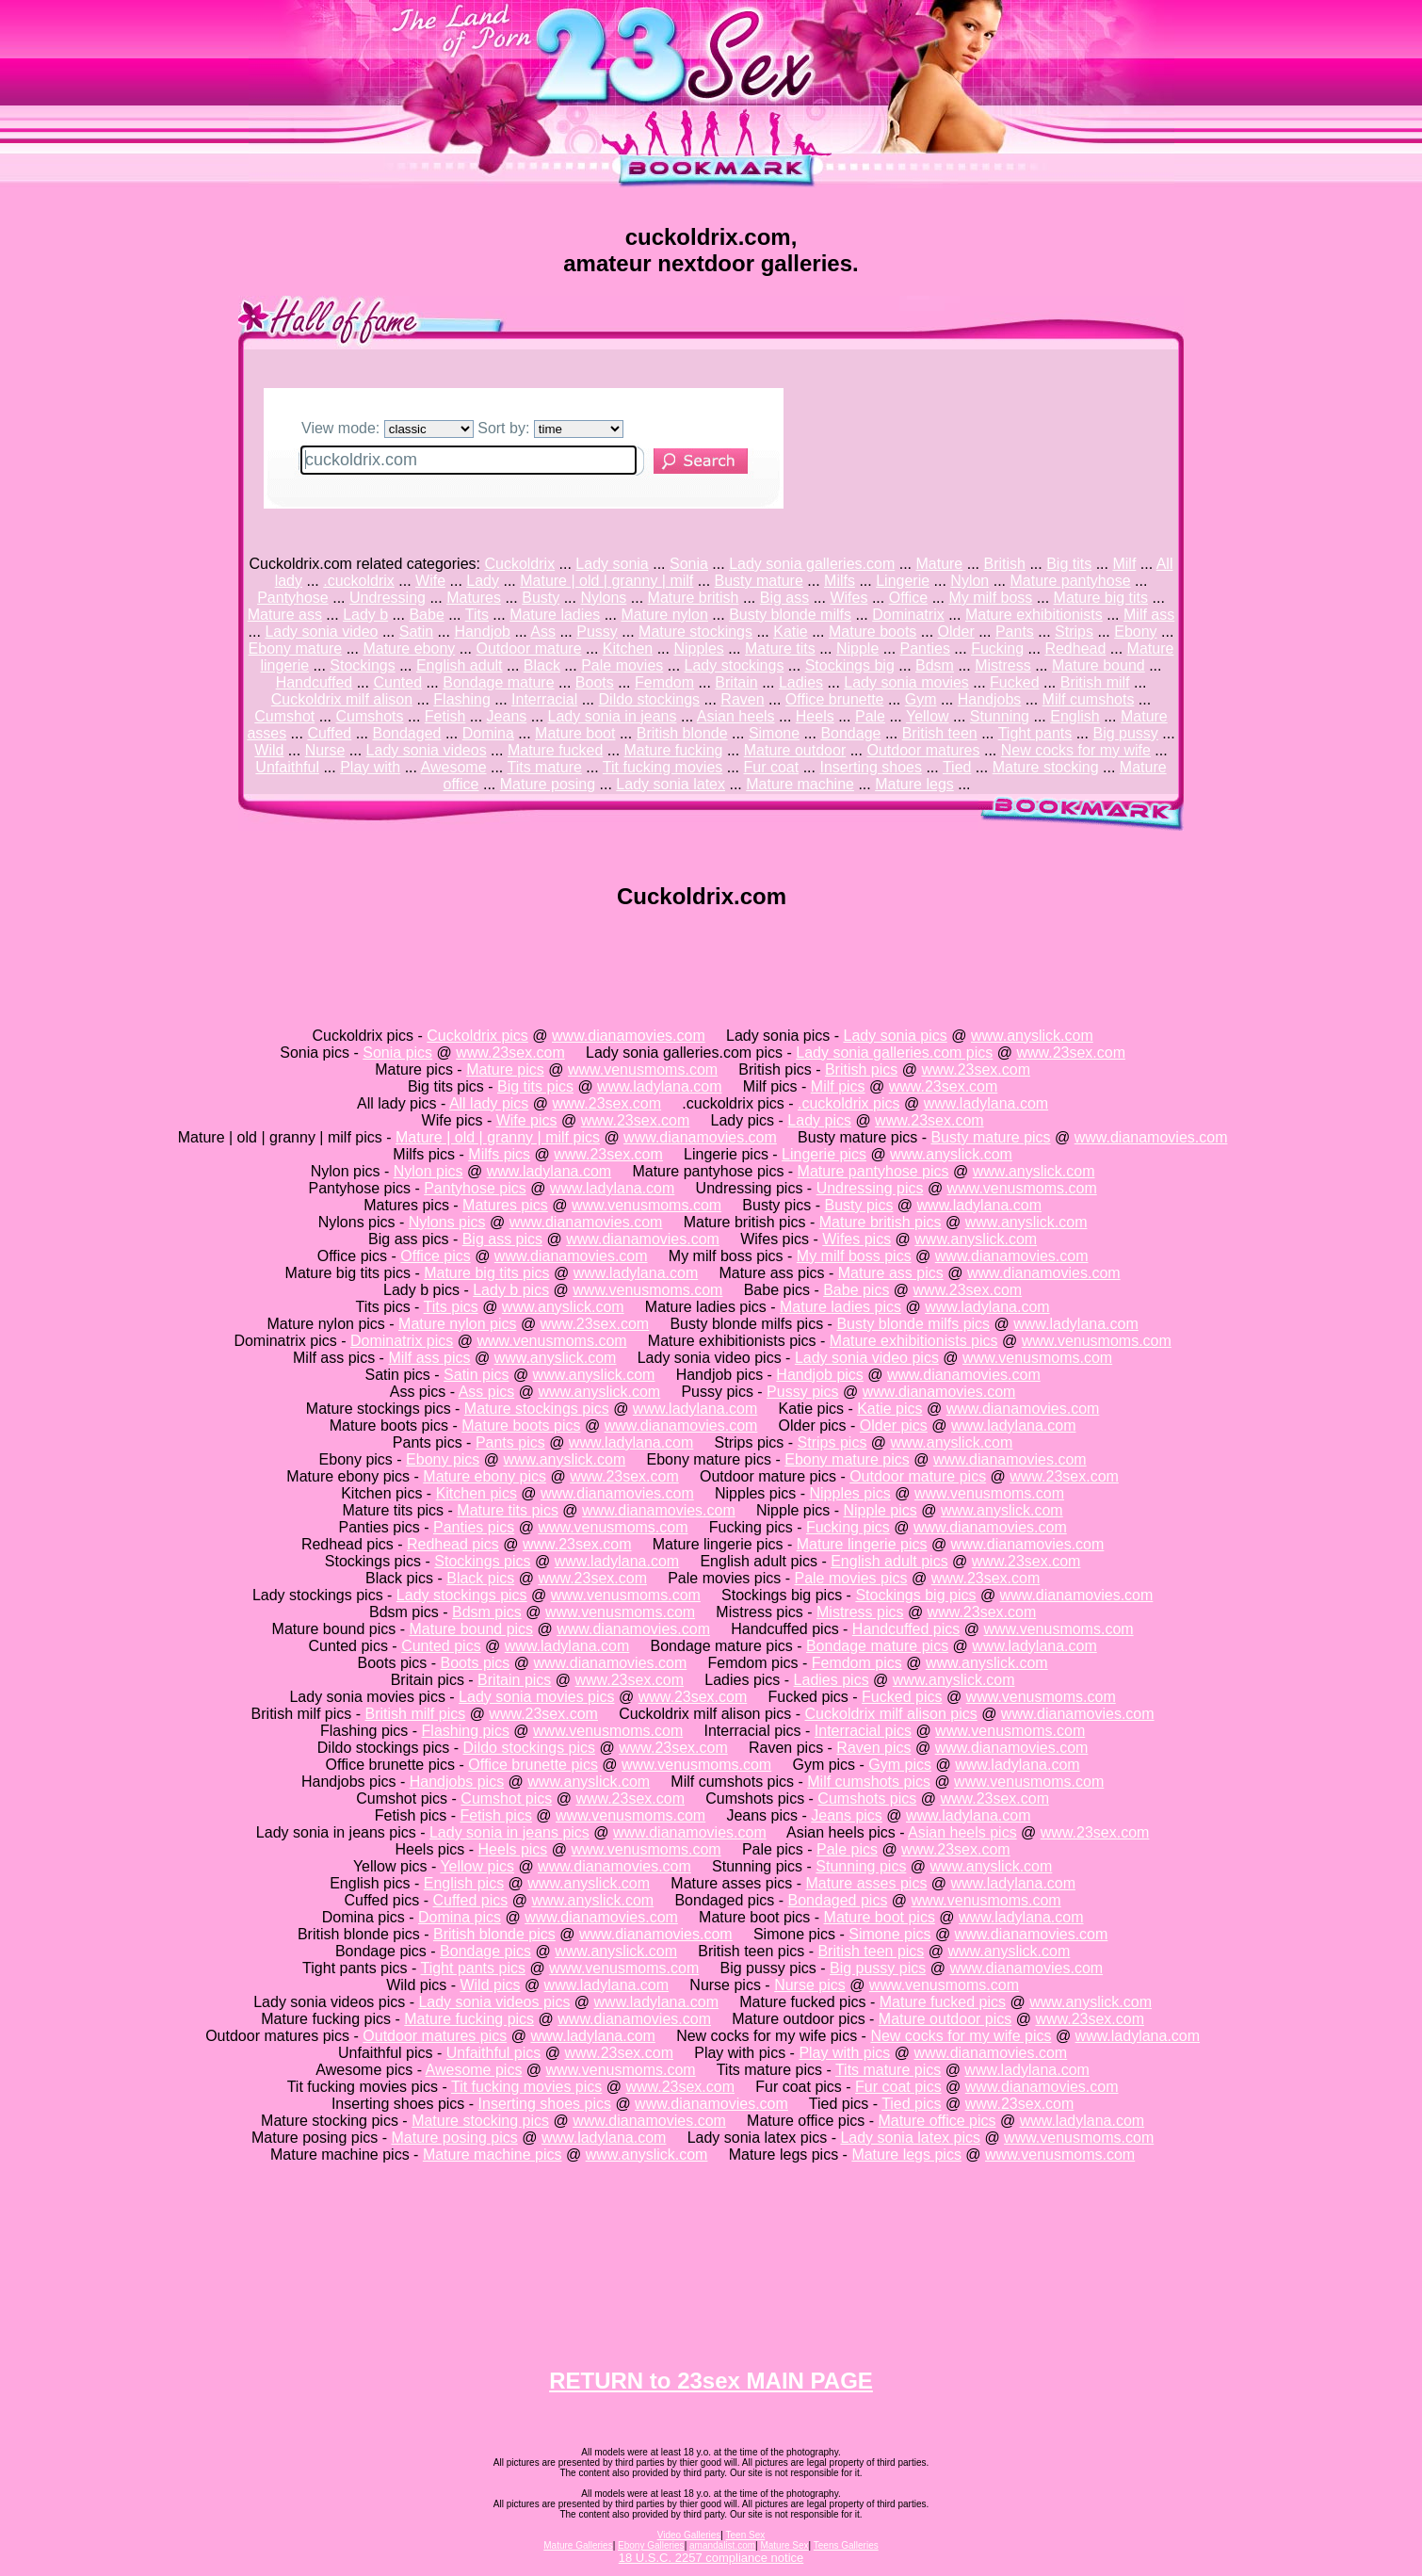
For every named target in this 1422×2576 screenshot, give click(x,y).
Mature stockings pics (536, 1409)
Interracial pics (863, 1731)
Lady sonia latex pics (910, 2138)
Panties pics (473, 1527)
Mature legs (914, 784)
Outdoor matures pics (435, 2036)
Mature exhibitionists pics (914, 1341)
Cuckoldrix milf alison (341, 699)
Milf (1124, 564)
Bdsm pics (487, 1612)
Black (542, 665)
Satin (416, 632)
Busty (540, 598)
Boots (594, 682)
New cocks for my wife (1076, 750)
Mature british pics (880, 1222)
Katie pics (889, 1409)
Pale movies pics (850, 1578)
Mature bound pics (471, 1629)
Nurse (325, 750)
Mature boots (872, 632)
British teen (940, 733)
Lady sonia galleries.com (812, 564)
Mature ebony (409, 648)
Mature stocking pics (480, 2121)
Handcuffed (314, 682)
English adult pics (889, 1561)
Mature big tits (1101, 598)
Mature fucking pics (469, 2019)
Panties (925, 648)
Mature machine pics (492, 2155)
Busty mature (759, 581)
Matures (473, 598)
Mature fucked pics (943, 2002)
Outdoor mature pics (917, 1476)
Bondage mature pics (877, 1646)
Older (956, 632)
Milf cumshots (1088, 699)
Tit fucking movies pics (526, 2087)
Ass (543, 632)
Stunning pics (861, 1866)
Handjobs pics (457, 1782)
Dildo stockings (650, 699)
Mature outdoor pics (945, 2019)
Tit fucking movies (662, 767)
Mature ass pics (891, 1273)
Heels (815, 716)
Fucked (1014, 682)
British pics (861, 1069)
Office (909, 598)
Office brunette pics (533, 1765)
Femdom (664, 682)
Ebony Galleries (651, 2545)
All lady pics (488, 1103)
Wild (268, 750)
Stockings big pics (915, 1595)
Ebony (1135, 632)
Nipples (698, 648)
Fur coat (772, 767)
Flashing (461, 699)
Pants (1014, 632)
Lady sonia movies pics (536, 1697)
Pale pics (847, 1849)
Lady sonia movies (906, 682)
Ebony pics (442, 1459)
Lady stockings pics (461, 1595)
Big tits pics (535, 1086)
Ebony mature (296, 648)
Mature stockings (695, 632)
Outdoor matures (922, 750)
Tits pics (451, 1307)
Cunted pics (441, 1646)
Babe (426, 615)
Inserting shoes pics (544, 2104)
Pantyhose (293, 598)
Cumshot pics (506, 1798)
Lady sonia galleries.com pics (894, 1053)
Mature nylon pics (457, 1324)
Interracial (544, 699)
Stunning (999, 716)
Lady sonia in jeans (612, 716)
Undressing (387, 598)
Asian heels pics (962, 1832)
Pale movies (622, 665)
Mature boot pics (879, 1917)
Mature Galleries (577, 2545)
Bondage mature (498, 682)
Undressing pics (870, 1188)
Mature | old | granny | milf (606, 581)
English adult (459, 665)
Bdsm (934, 665)
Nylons (603, 598)
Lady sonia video (321, 632)
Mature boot (575, 733)
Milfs (839, 581)
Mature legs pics (906, 2155)
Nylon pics (428, 1171)
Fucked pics (902, 1697)
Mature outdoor (795, 750)
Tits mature (544, 767)
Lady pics (819, 1120)
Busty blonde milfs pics (913, 1324)
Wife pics (526, 1120)
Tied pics (911, 2104)
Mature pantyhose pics (873, 1171)
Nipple (857, 648)
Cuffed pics (471, 1900)
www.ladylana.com (659, 1086)
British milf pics (415, 1714)
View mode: (387, 428)
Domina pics (459, 1917)
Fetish (445, 716)
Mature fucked (555, 750)
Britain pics (514, 1680)
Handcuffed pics (906, 1629)
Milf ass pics (429, 1358)
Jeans (507, 716)
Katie (790, 632)
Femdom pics (857, 1663)
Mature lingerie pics (862, 1544)
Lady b (365, 615)
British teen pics (870, 1951)
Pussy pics (802, 1392)
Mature (938, 564)
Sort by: (550, 428)
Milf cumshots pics (868, 1782)
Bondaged (407, 733)
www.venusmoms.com (643, 1069)
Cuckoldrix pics (477, 1036)
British (1005, 564)
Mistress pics (859, 1612)
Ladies (801, 682)
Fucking (997, 648)
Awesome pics (474, 2070)
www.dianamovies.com (628, 1036)
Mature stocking (1046, 767)
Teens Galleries (846, 2545)
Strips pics (832, 1442)
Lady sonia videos (426, 750)
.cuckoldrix (359, 581)
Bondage (850, 733)
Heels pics (513, 1849)
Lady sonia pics (894, 1036)
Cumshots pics (866, 1798)
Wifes (848, 598)
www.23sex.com (510, 1053)
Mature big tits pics (486, 1273)
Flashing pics (465, 1731)
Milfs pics (499, 1154)
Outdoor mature (529, 648)
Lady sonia (611, 564)
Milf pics (838, 1086)
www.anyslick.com (1032, 1036)
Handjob (482, 632)
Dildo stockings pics (529, 1748)
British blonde (682, 733)
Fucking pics (848, 1527)
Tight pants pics (472, 1968)
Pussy (597, 632)
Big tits (1068, 564)
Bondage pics (485, 1951)
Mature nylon (664, 615)
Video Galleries (689, 2535)
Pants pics (510, 1442)
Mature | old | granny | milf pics (498, 1137)
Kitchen (628, 648)
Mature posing (547, 784)
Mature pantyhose (1070, 581)
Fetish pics (495, 1815)
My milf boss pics (854, 1256)
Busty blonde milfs (790, 615)
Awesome (454, 767)
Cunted (397, 682)
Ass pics (487, 1392)
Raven (742, 699)
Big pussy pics (878, 1968)
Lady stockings (734, 665)
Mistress (1003, 665)
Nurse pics (810, 1985)
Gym (921, 699)
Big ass (784, 598)
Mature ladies (554, 615)
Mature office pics (936, 2121)
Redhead (1075, 648)
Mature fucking (673, 750)
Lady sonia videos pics (494, 2002)
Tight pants (1035, 733)
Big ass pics (502, 1239)
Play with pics (844, 2053)
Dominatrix (908, 615)
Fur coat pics (898, 2087)
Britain (736, 682)
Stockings (362, 665)
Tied (957, 767)
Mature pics (505, 1069)
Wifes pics (856, 1239)
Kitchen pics (476, 1493)
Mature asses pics (866, 1883)
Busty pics (858, 1205)
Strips (1074, 632)
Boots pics (475, 1663)
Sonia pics (397, 1053)
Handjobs (990, 699)
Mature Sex (784, 2545)
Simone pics (889, 1934)
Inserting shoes (870, 767)
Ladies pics (831, 1680)
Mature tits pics (507, 1510)
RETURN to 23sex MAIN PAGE (711, 2380)
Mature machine (800, 784)
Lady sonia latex (670, 784)
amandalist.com (722, 2545)
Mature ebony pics (484, 1476)
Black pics (480, 1578)
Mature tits (780, 648)
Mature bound (1098, 665)
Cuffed (329, 733)
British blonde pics (494, 1934)
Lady (482, 581)
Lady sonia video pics (867, 1358)
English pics (464, 1883)
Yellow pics (477, 1866)
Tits (477, 615)
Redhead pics (453, 1544)
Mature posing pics (454, 2138)
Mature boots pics (520, 1426)
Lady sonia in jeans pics (509, 1832)
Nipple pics (879, 1510)
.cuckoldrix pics (848, 1103)
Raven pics (873, 1748)
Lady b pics (511, 1290)
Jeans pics (846, 1815)
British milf (1095, 682)
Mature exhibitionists (1034, 615)
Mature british (693, 598)
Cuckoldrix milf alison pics (891, 1714)
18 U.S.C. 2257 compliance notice (711, 2558)
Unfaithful (287, 767)
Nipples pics (849, 1493)
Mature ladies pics (840, 1307)
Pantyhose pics (475, 1188)
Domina (488, 733)
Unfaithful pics (493, 2053)
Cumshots (370, 716)
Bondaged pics (838, 1900)
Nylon (969, 581)
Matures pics (505, 1205)
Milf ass (1148, 615)
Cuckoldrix (519, 564)
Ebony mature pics (847, 1459)
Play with (370, 767)
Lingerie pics (824, 1154)
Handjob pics (820, 1375)
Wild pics (490, 1985)
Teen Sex (746, 2535)
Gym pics (899, 1765)
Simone (774, 733)
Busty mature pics (990, 1137)
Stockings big (850, 665)
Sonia (689, 564)
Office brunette (834, 699)
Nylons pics (447, 1222)
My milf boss (990, 598)
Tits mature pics (888, 2070)
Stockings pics (482, 1561)
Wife (430, 581)
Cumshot (284, 716)
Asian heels (736, 716)
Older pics (894, 1426)
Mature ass (285, 615)
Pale (870, 716)
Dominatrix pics (401, 1341)
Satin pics (476, 1375)
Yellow (927, 716)
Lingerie (902, 581)
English (1074, 716)
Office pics (435, 1256)
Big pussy (1124, 733)
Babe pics (856, 1290)
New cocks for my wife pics (960, 2036)
